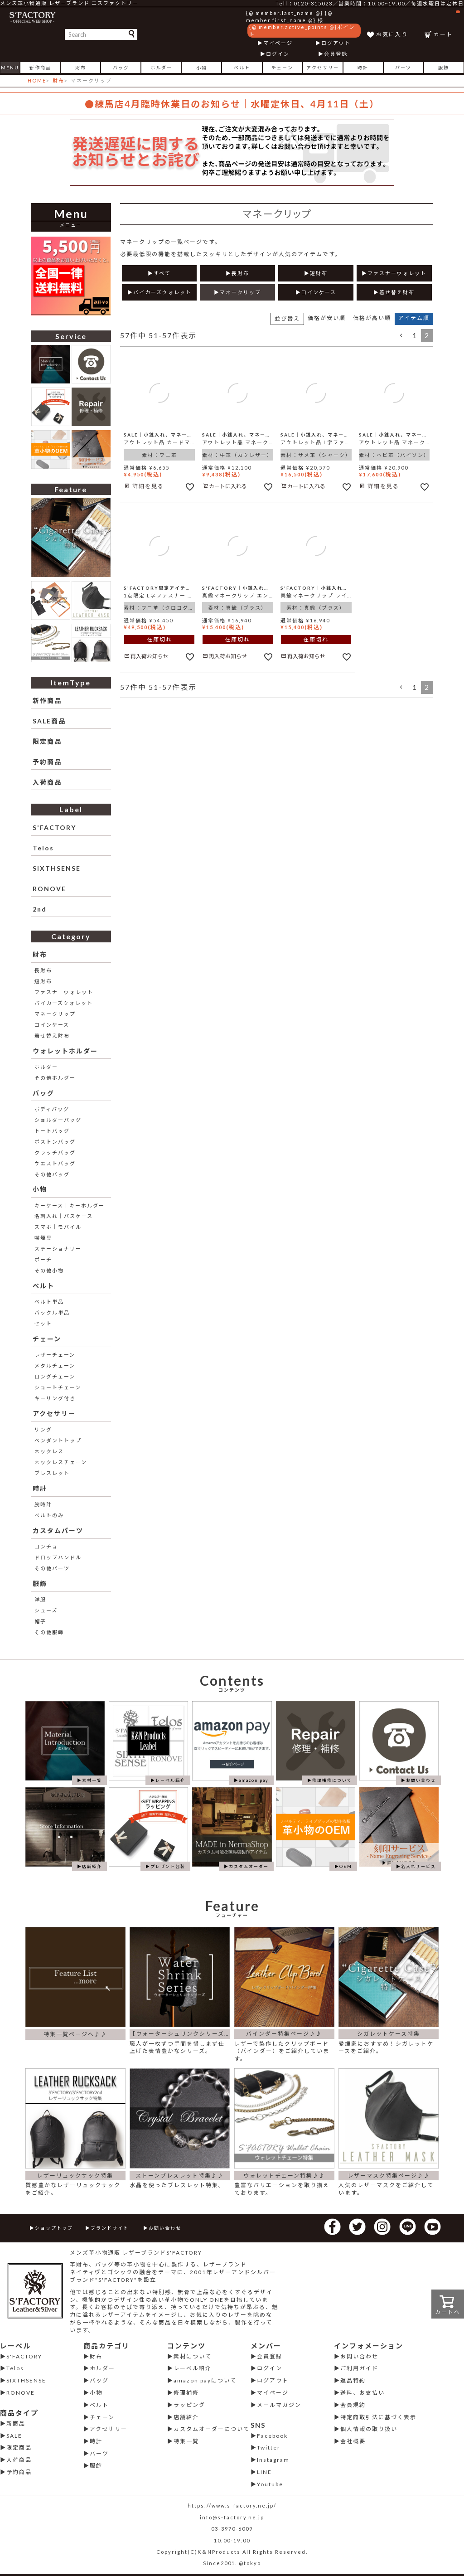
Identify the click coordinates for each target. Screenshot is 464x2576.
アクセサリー (322, 67)
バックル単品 (52, 1312)
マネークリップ (55, 1014)
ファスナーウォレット (63, 992)
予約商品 (47, 762)
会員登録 (336, 54)
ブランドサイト (110, 2228)
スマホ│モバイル (58, 1227)
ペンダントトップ (58, 1440)
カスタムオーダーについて (212, 2429)
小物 (201, 67)
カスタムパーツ (58, 1530)
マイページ (278, 43)
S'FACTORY (54, 827)
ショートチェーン (57, 1387)
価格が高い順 (372, 318)
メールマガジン (279, 2404)
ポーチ (43, 1259)
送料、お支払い (362, 2392)
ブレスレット (52, 1473)
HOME (37, 80)
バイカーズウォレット (63, 1003)
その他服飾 (49, 1632)
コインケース (51, 1025)
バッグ (121, 67)
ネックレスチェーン (60, 1462)
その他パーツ (52, 1568)
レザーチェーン (54, 1355)
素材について (193, 2356)
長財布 (43, 970)
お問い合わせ (165, 2228)
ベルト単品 (49, 1302)
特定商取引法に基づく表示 (378, 2417)
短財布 (43, 981)
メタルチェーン (54, 1365)
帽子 (40, 1621)
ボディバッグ (51, 1109)
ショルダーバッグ (58, 1120)
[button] (401, 335)
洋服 (40, 1599)
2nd (40, 909)
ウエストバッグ (55, 1163)
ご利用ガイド (359, 2368)
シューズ (46, 1610)
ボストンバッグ (55, 1142)
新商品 (15, 2423)
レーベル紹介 (193, 2368)
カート (447, 23)
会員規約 (353, 2404)
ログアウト (336, 43)
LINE (264, 2472)
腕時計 (43, 1504)
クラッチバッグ (55, 1152)
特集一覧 (186, 2441)
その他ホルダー (55, 1078)
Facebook (272, 2435)
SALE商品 (49, 721)
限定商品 (47, 741)
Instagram (273, 2459)
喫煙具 (43, 1238)
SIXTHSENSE (57, 868)
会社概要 (353, 2441)
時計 (363, 67)
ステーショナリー (58, 1249)
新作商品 (40, 67)
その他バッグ (52, 1174)
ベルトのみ (49, 1515)
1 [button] (414, 335)
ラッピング (189, 2404)
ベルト (242, 67)
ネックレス (49, 1451)
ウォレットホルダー (65, 1051)
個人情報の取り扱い (368, 2429)
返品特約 (353, 2380)
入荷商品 (47, 782)
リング (43, 1429)
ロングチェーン (54, 1376)
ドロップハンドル (58, 1557)
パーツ (403, 67)
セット (43, 1323)
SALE (14, 2435)
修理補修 (186, 2392)
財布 (80, 67)
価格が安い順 (327, 318)
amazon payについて (205, 2380)
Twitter (268, 2447)
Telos (43, 848)
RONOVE (49, 889)
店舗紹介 (186, 2417)
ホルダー (161, 67)
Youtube (270, 2484)
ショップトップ (54, 2228)
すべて (162, 273)
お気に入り (392, 34)
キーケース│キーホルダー (69, 1205)
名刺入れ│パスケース (63, 1216)
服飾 (443, 67)
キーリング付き (55, 1398)
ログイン (278, 54)
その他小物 (49, 1270)
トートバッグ (52, 1131)
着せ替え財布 (52, 1035)
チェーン (282, 67)
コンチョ (46, 1546)
